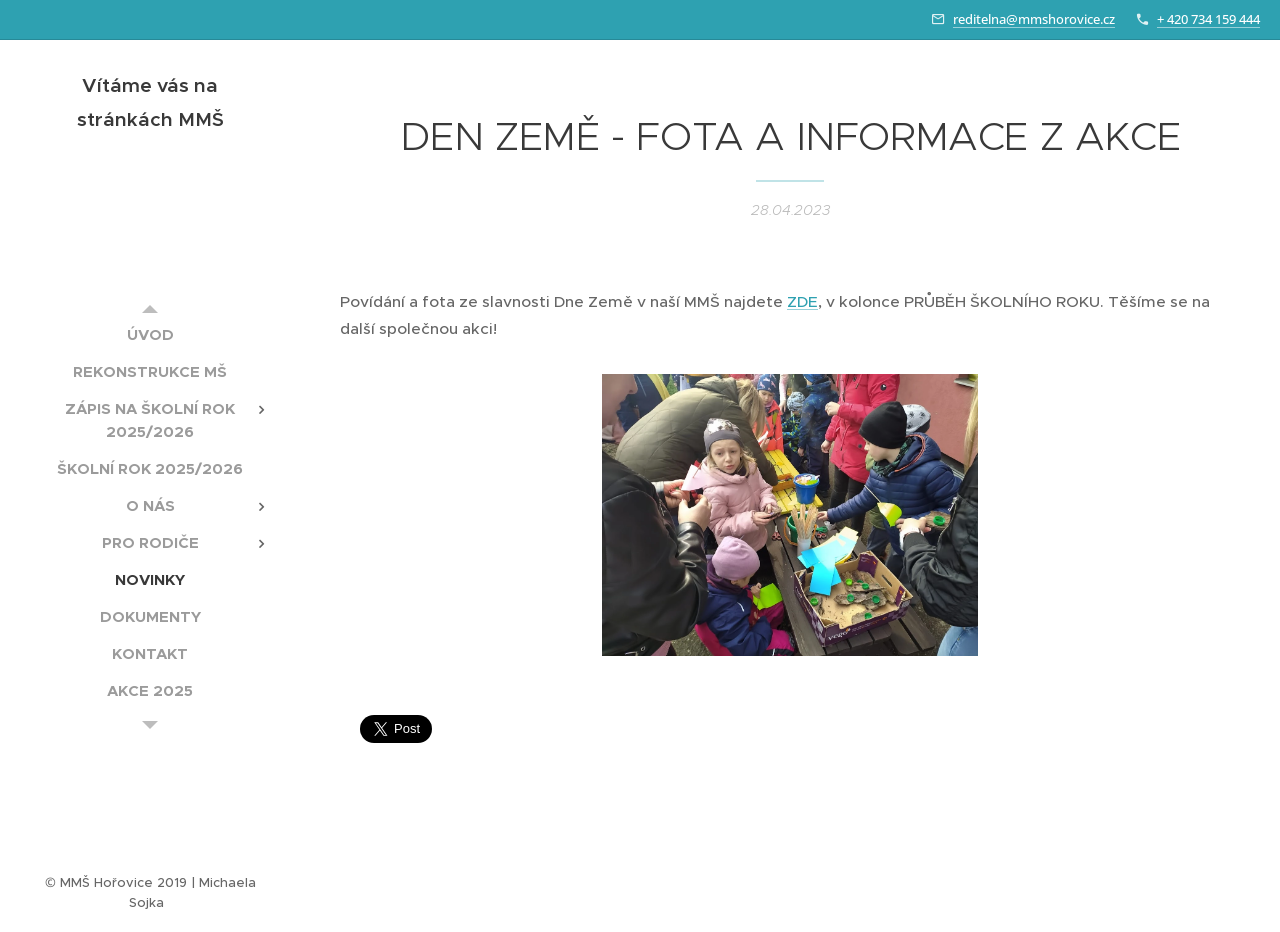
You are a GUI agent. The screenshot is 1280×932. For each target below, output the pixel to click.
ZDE (802, 301)
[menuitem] (150, 334)
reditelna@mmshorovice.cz (1034, 19)
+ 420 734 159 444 (1208, 19)
